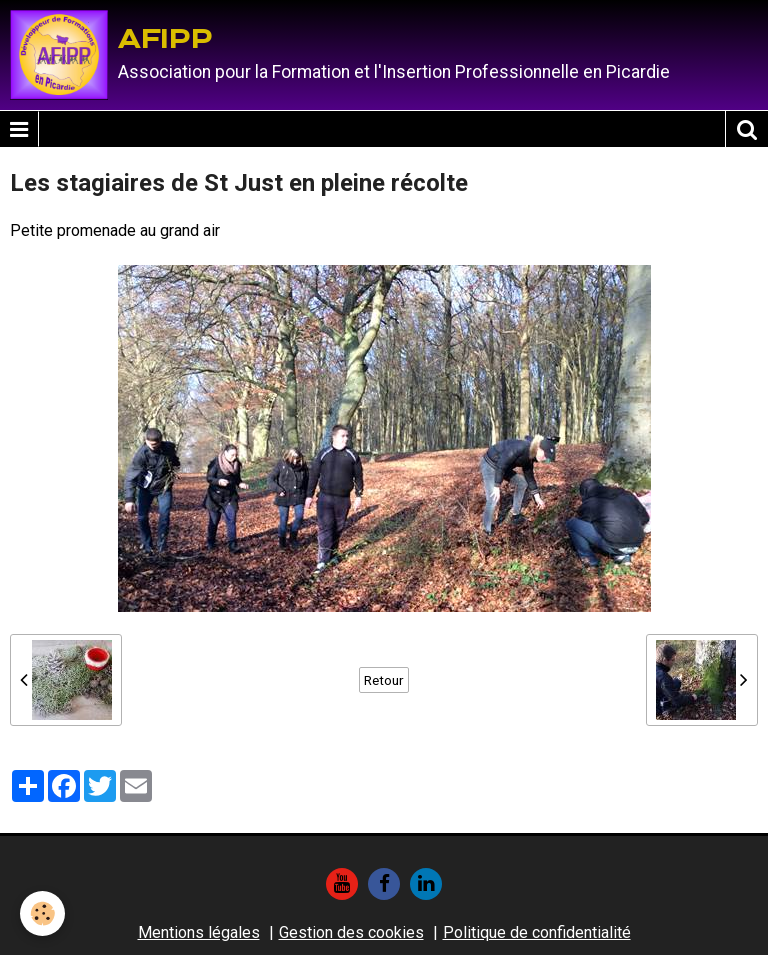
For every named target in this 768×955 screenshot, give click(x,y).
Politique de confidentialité (537, 932)
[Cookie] (42, 913)
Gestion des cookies (351, 932)
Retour (384, 680)
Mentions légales (199, 932)
